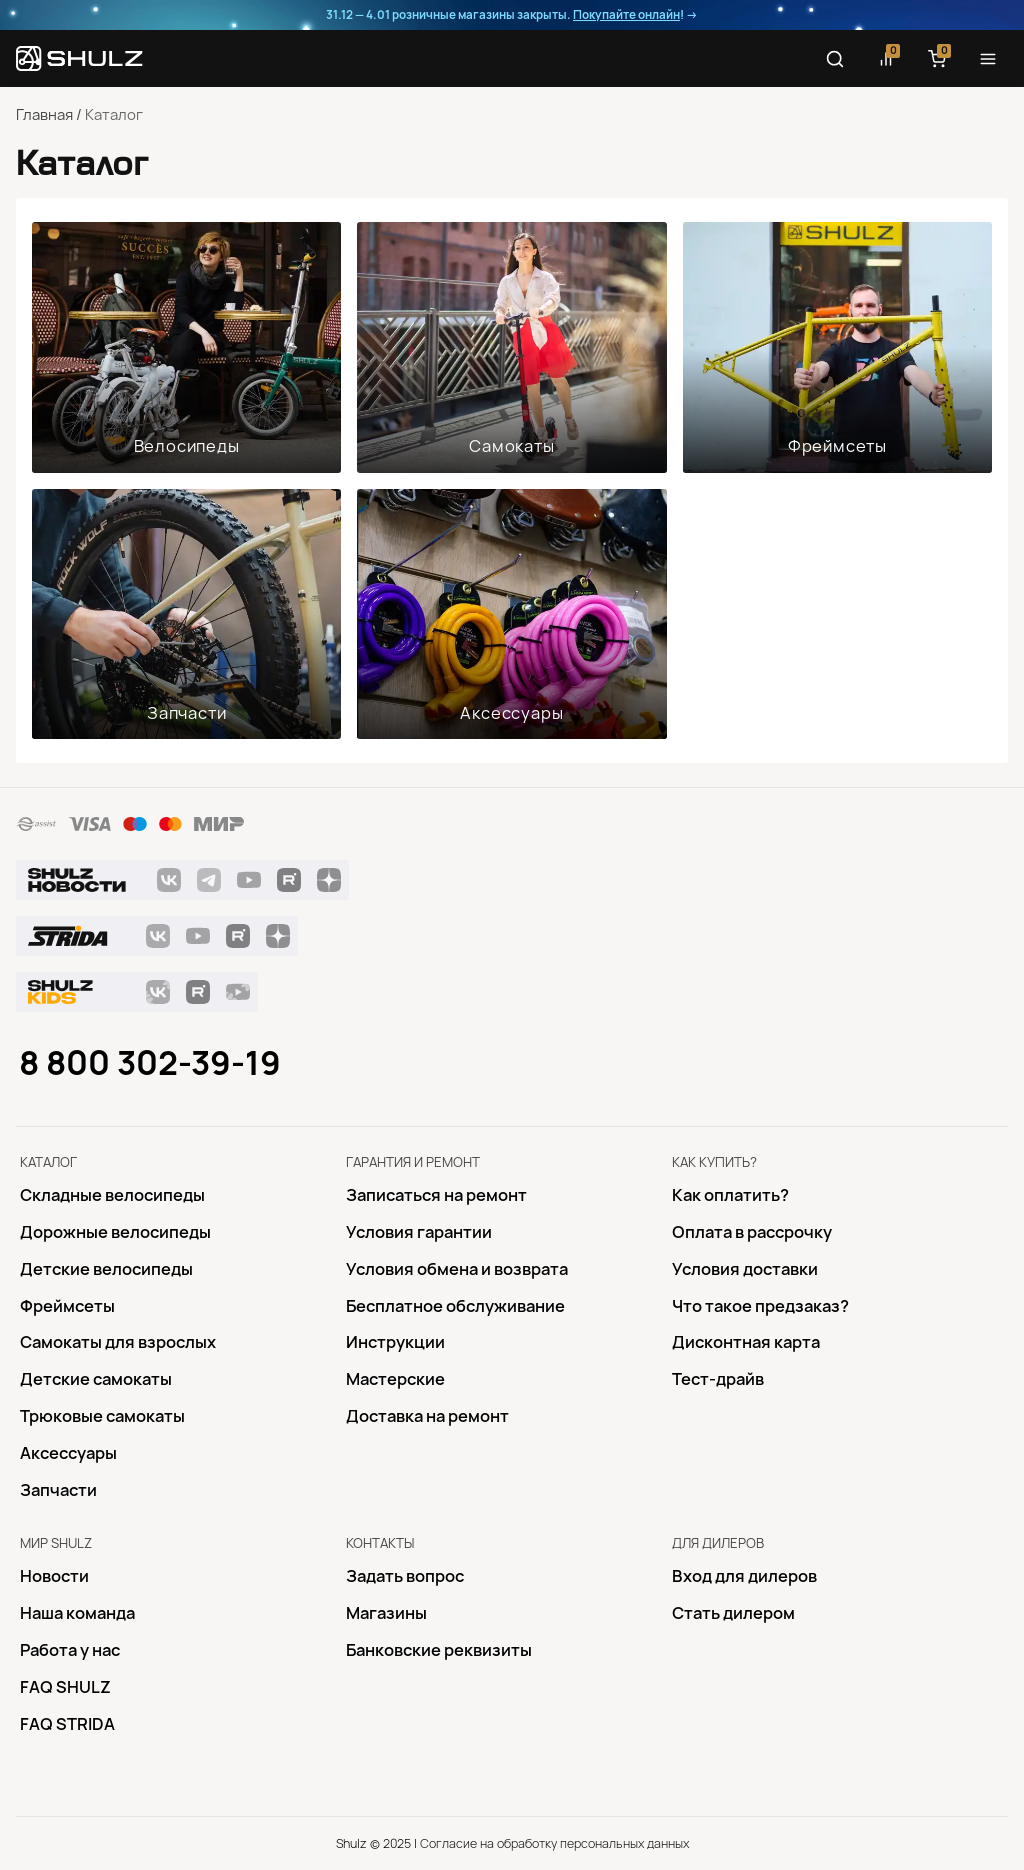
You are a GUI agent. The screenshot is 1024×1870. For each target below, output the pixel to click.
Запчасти (186, 713)
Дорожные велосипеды (115, 1232)
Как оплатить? (730, 1195)
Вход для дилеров (744, 1576)
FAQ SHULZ (65, 1687)
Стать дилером (733, 1613)
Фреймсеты (837, 446)
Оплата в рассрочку (752, 1232)
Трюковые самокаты (102, 1416)
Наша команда (77, 1613)
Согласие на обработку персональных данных (554, 1843)
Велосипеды (187, 446)
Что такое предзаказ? (760, 1306)
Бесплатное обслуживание (455, 1306)
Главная (44, 115)
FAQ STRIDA (67, 1724)
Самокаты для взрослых (118, 1342)
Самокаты (511, 446)
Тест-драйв (718, 1379)
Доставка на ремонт (427, 1416)
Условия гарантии (419, 1232)
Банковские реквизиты (439, 1650)
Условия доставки (745, 1269)
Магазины (386, 1613)
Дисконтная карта (746, 1342)
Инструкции (395, 1342)
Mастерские (395, 1379)
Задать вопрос (405, 1576)
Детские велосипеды (106, 1269)
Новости (54, 1576)
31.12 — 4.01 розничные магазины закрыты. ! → (512, 15)
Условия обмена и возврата (457, 1269)
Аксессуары (511, 713)
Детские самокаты (96, 1379)
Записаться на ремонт (436, 1195)
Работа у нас (70, 1650)
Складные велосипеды (112, 1195)
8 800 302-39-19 (150, 1063)
